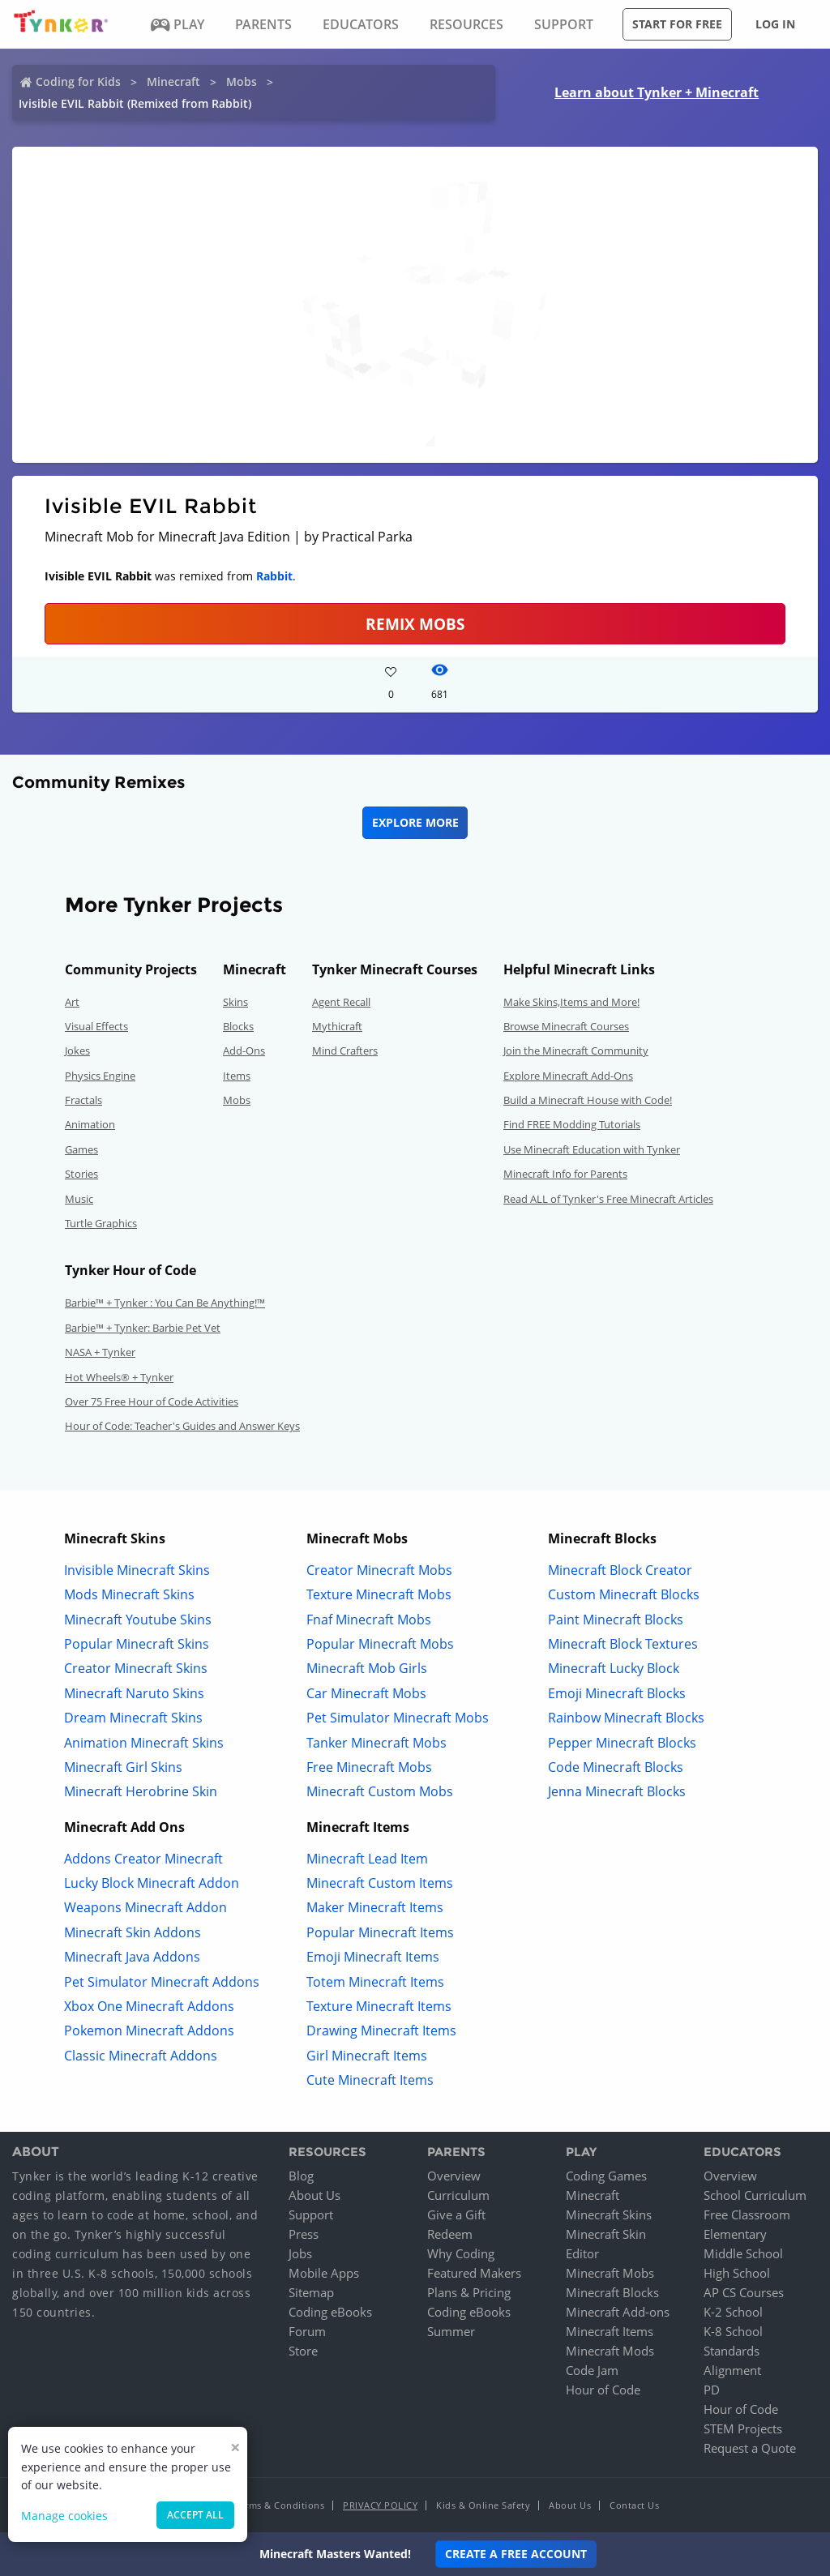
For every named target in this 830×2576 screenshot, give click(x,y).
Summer (451, 2331)
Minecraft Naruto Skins (134, 1693)
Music (79, 1199)
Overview (454, 2175)
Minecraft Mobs (610, 2273)
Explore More (415, 822)
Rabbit (274, 576)
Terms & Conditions (279, 2505)
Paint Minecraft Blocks (615, 1619)
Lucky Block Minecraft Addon (151, 1883)
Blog (301, 2175)
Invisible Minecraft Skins (137, 1570)
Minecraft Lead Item (367, 1859)
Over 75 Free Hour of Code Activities (151, 1401)
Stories (81, 1173)
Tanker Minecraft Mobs (376, 1743)
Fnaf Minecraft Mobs (368, 1619)
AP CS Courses (744, 2292)
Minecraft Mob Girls (366, 1668)
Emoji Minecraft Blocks (617, 1693)
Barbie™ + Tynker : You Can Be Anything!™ (165, 1302)
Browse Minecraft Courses (566, 1026)
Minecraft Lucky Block (613, 1668)
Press (304, 2234)
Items (236, 1075)
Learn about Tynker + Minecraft (656, 92)
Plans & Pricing (469, 2292)
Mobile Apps (324, 2273)
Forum (307, 2331)
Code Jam (592, 2370)
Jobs (300, 2253)
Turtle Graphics (101, 1223)
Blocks (238, 1026)
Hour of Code (603, 2389)
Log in (775, 24)
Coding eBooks (330, 2312)
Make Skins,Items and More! (571, 1002)
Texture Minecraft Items (378, 2006)
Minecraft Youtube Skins (138, 1619)
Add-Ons (244, 1050)
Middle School (743, 2253)
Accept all (195, 2515)
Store (303, 2351)
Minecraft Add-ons (618, 2312)
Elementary (735, 2234)
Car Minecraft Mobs (366, 1693)
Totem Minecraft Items (375, 1982)
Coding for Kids (78, 81)
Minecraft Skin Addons (132, 1932)
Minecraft (173, 81)
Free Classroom (747, 2214)
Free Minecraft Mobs (369, 1767)
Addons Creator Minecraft (143, 1859)
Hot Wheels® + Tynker (119, 1377)
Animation (90, 1124)
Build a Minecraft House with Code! (587, 1100)
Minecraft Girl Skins (123, 1767)
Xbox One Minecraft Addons (149, 2006)
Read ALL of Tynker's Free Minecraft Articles (608, 1199)
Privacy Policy (380, 2505)
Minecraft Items (609, 2331)
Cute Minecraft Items (370, 2080)
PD (712, 2389)
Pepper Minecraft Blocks (622, 1743)
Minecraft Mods (610, 2351)
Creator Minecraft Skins (136, 1668)
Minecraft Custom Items (379, 1883)
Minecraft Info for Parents (565, 1173)
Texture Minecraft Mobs (378, 1594)
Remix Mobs (415, 624)
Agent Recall (341, 1002)
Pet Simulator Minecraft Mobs (397, 1718)
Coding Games (606, 2175)
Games (81, 1149)
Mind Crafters (345, 1050)
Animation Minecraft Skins (144, 1743)
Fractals (83, 1100)
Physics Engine (100, 1075)
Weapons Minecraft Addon (145, 1907)
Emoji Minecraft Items (372, 1957)
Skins (235, 1002)
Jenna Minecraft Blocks (617, 1791)
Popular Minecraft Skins (136, 1644)
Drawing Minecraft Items (381, 2030)
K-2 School (733, 2312)
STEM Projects (743, 2428)
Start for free (677, 24)
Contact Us (634, 2505)
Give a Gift (456, 2214)
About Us (314, 2195)
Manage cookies (64, 2515)
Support (311, 2214)
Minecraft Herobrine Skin (140, 1791)
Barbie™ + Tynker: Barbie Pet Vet (142, 1327)
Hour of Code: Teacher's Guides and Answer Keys (182, 1426)
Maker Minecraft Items (374, 1907)
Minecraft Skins (609, 2214)
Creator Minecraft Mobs (379, 1570)
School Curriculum (755, 2195)
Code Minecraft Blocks (615, 1767)
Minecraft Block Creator (620, 1570)
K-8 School (733, 2331)
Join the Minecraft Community (575, 1050)
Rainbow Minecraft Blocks (626, 1718)
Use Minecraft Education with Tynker (591, 1149)
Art (72, 1002)
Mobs (241, 81)
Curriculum (458, 2195)
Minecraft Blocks (612, 2292)
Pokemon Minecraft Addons (149, 2030)
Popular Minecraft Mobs (380, 1644)
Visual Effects (96, 1026)
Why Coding (460, 2253)
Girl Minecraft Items (366, 2056)
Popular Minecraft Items (380, 1932)
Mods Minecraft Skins (129, 1594)
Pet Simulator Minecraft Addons (161, 1982)
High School (737, 2273)
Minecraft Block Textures (623, 1644)
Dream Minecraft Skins (133, 1718)
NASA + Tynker (100, 1352)
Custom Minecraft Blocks (624, 1594)
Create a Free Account (516, 2553)
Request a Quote (750, 2448)
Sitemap (311, 2292)
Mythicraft (337, 1026)
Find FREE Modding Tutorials (571, 1124)
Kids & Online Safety (483, 2505)
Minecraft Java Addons (132, 1957)
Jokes (77, 1050)
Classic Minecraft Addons (140, 2056)
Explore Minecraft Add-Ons (568, 1075)
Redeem (450, 2234)
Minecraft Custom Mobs (379, 1791)
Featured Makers (474, 2273)
